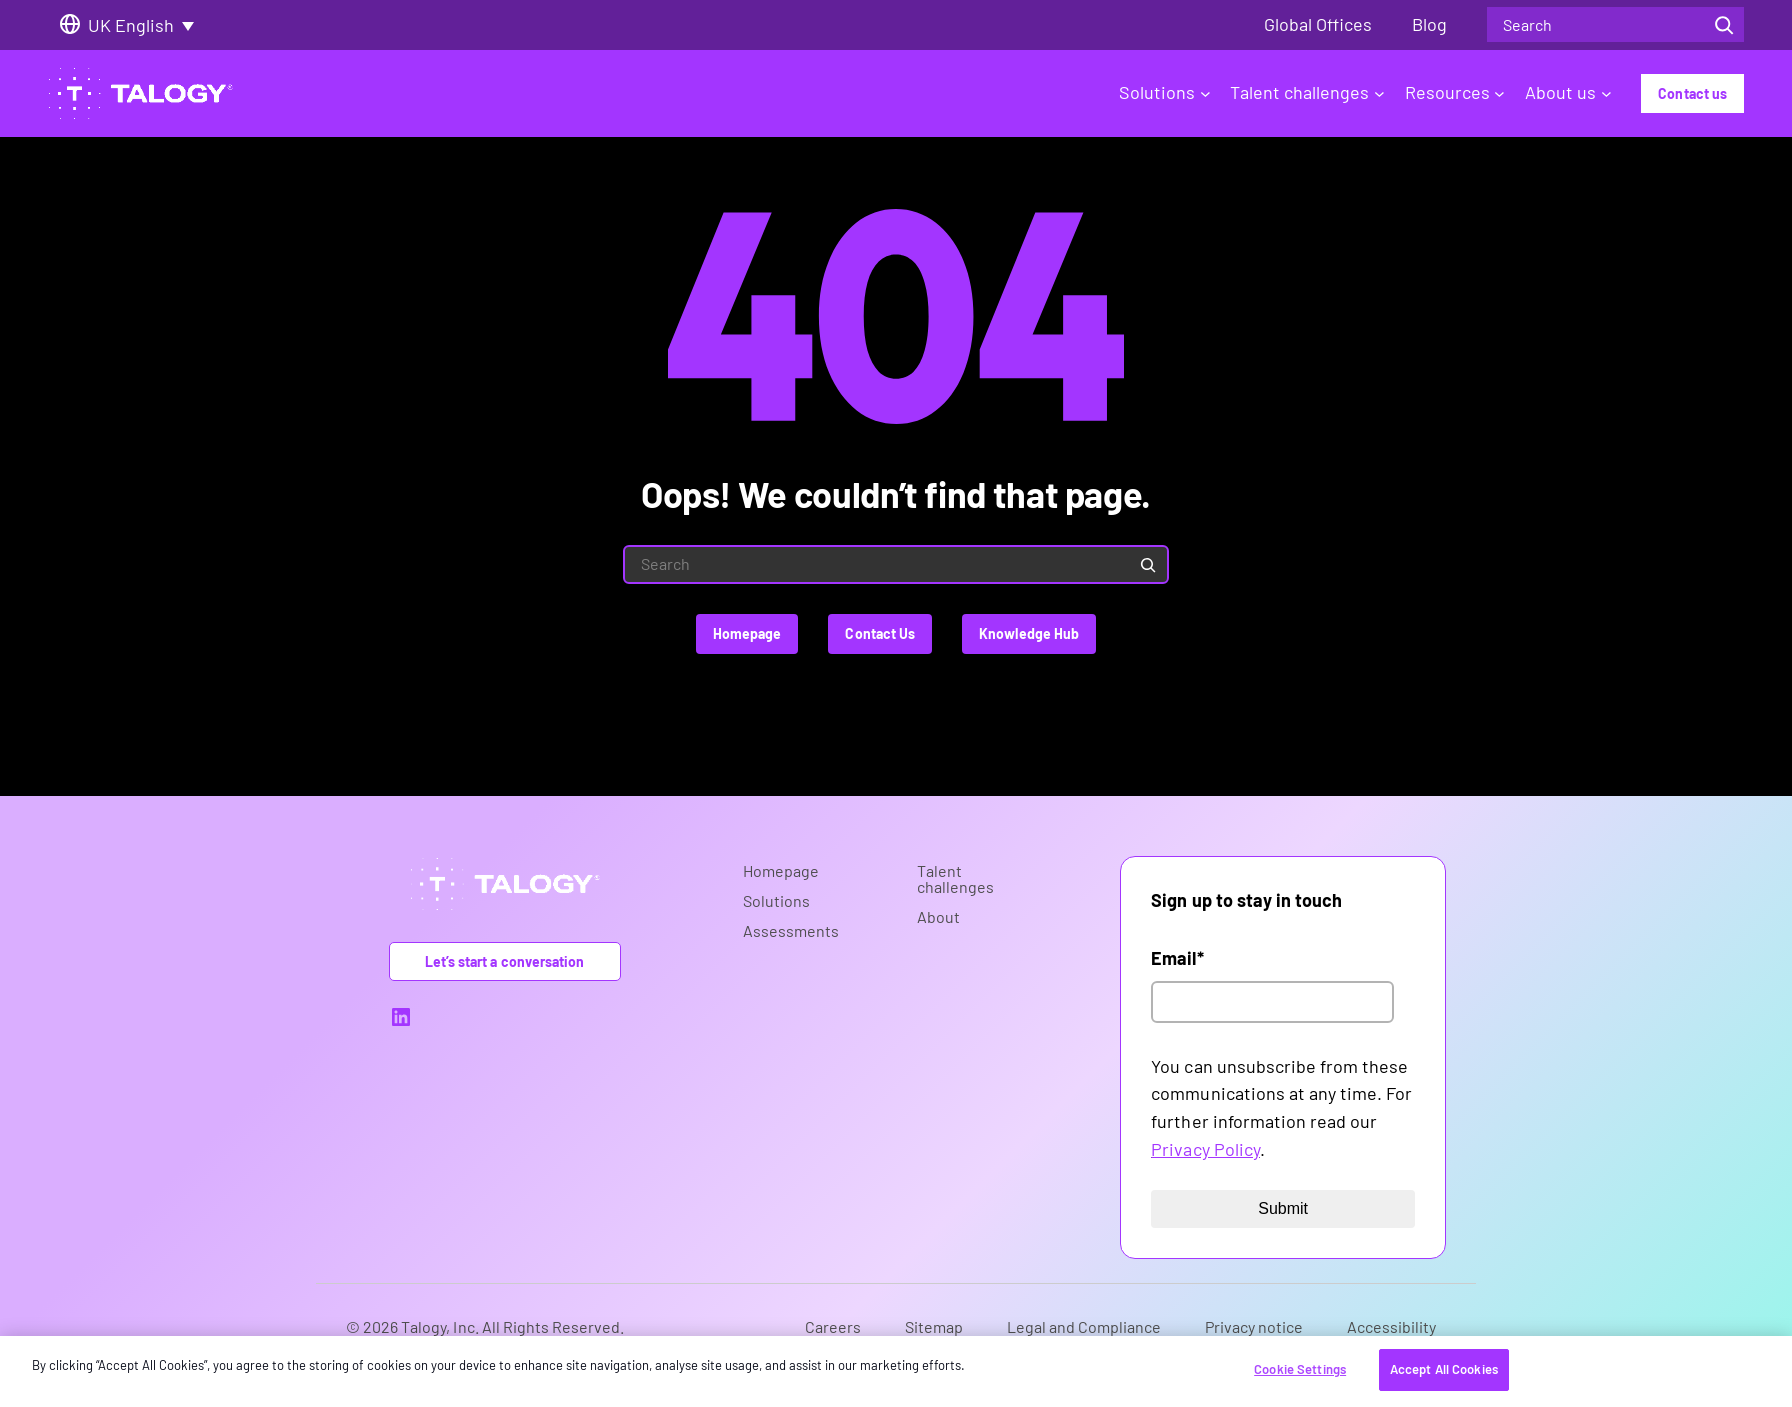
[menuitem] (148, 25)
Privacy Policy (1205, 1149)
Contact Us (880, 633)
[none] (148, 25)
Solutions (1164, 92)
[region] (896, 1371)
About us (1568, 92)
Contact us (1692, 93)
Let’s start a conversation (505, 961)
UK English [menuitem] (131, 25)
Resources (1455, 92)
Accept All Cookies (1444, 1369)
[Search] (1724, 24)
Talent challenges (1307, 92)
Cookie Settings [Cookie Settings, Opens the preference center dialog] (1300, 1369)
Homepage (747, 633)
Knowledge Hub (1029, 633)
